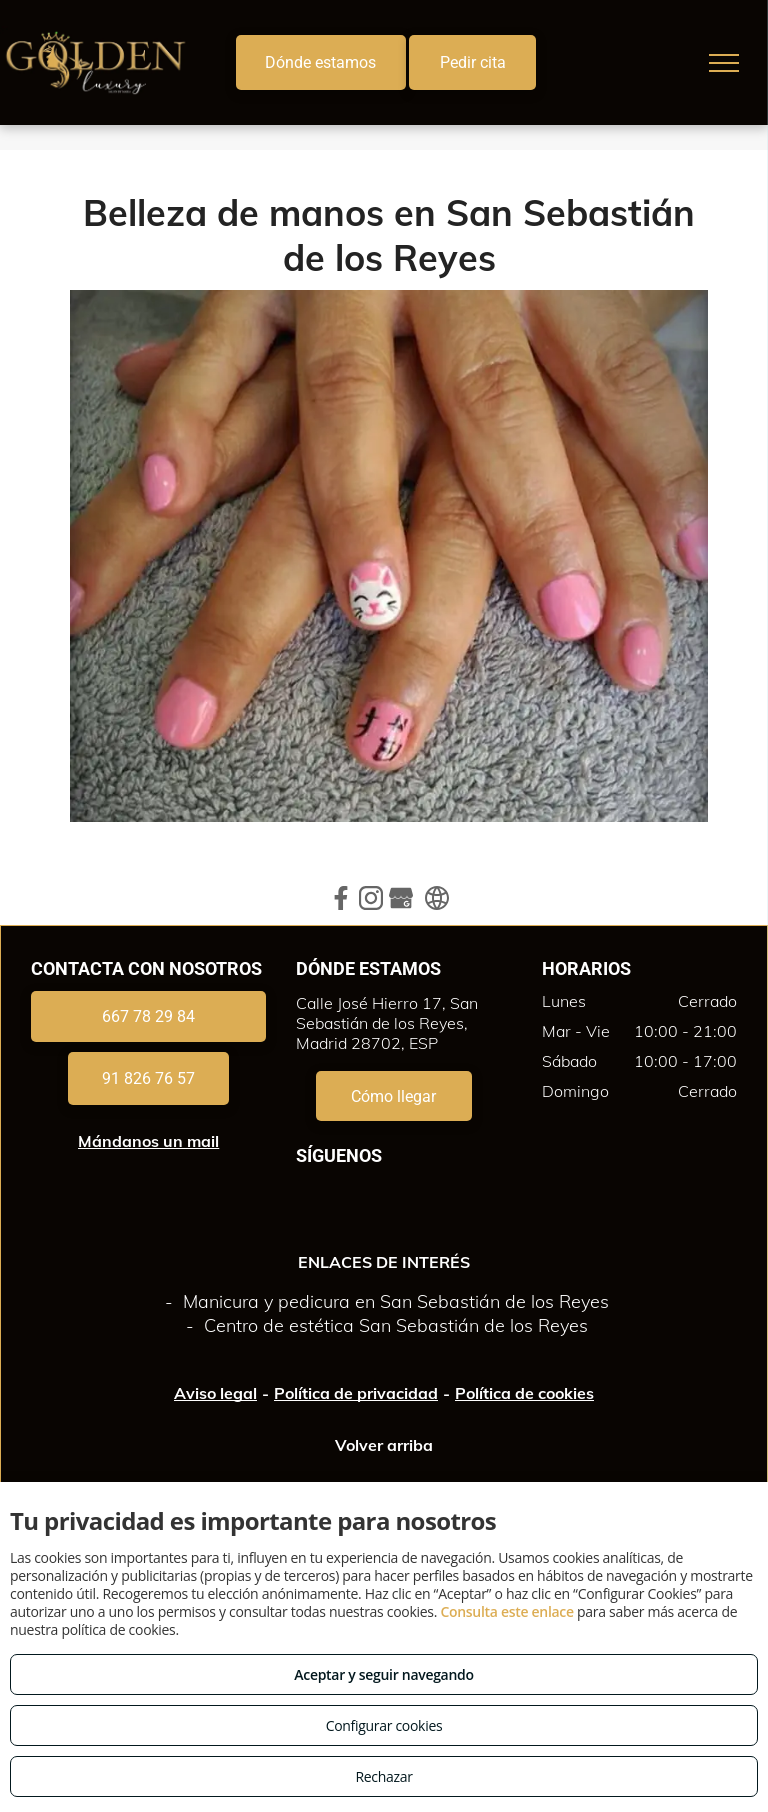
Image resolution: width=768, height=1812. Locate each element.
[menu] (724, 63)
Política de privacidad (356, 1393)
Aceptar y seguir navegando (383, 1674)
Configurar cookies (384, 1725)
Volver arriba (384, 1445)
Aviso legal (215, 1393)
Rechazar (383, 1776)
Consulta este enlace (506, 1611)
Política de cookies (524, 1393)
